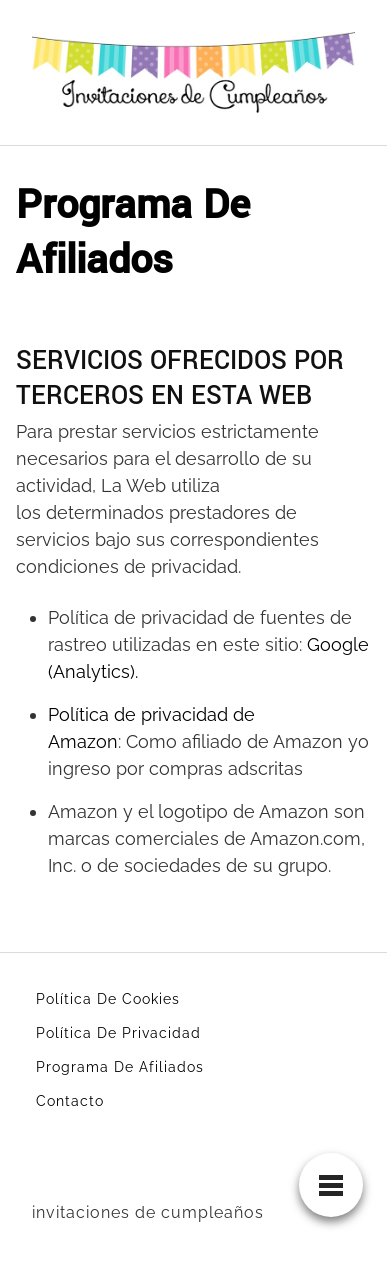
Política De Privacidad (118, 1033)
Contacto (70, 1101)
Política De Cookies (108, 999)
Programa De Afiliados (120, 1067)
